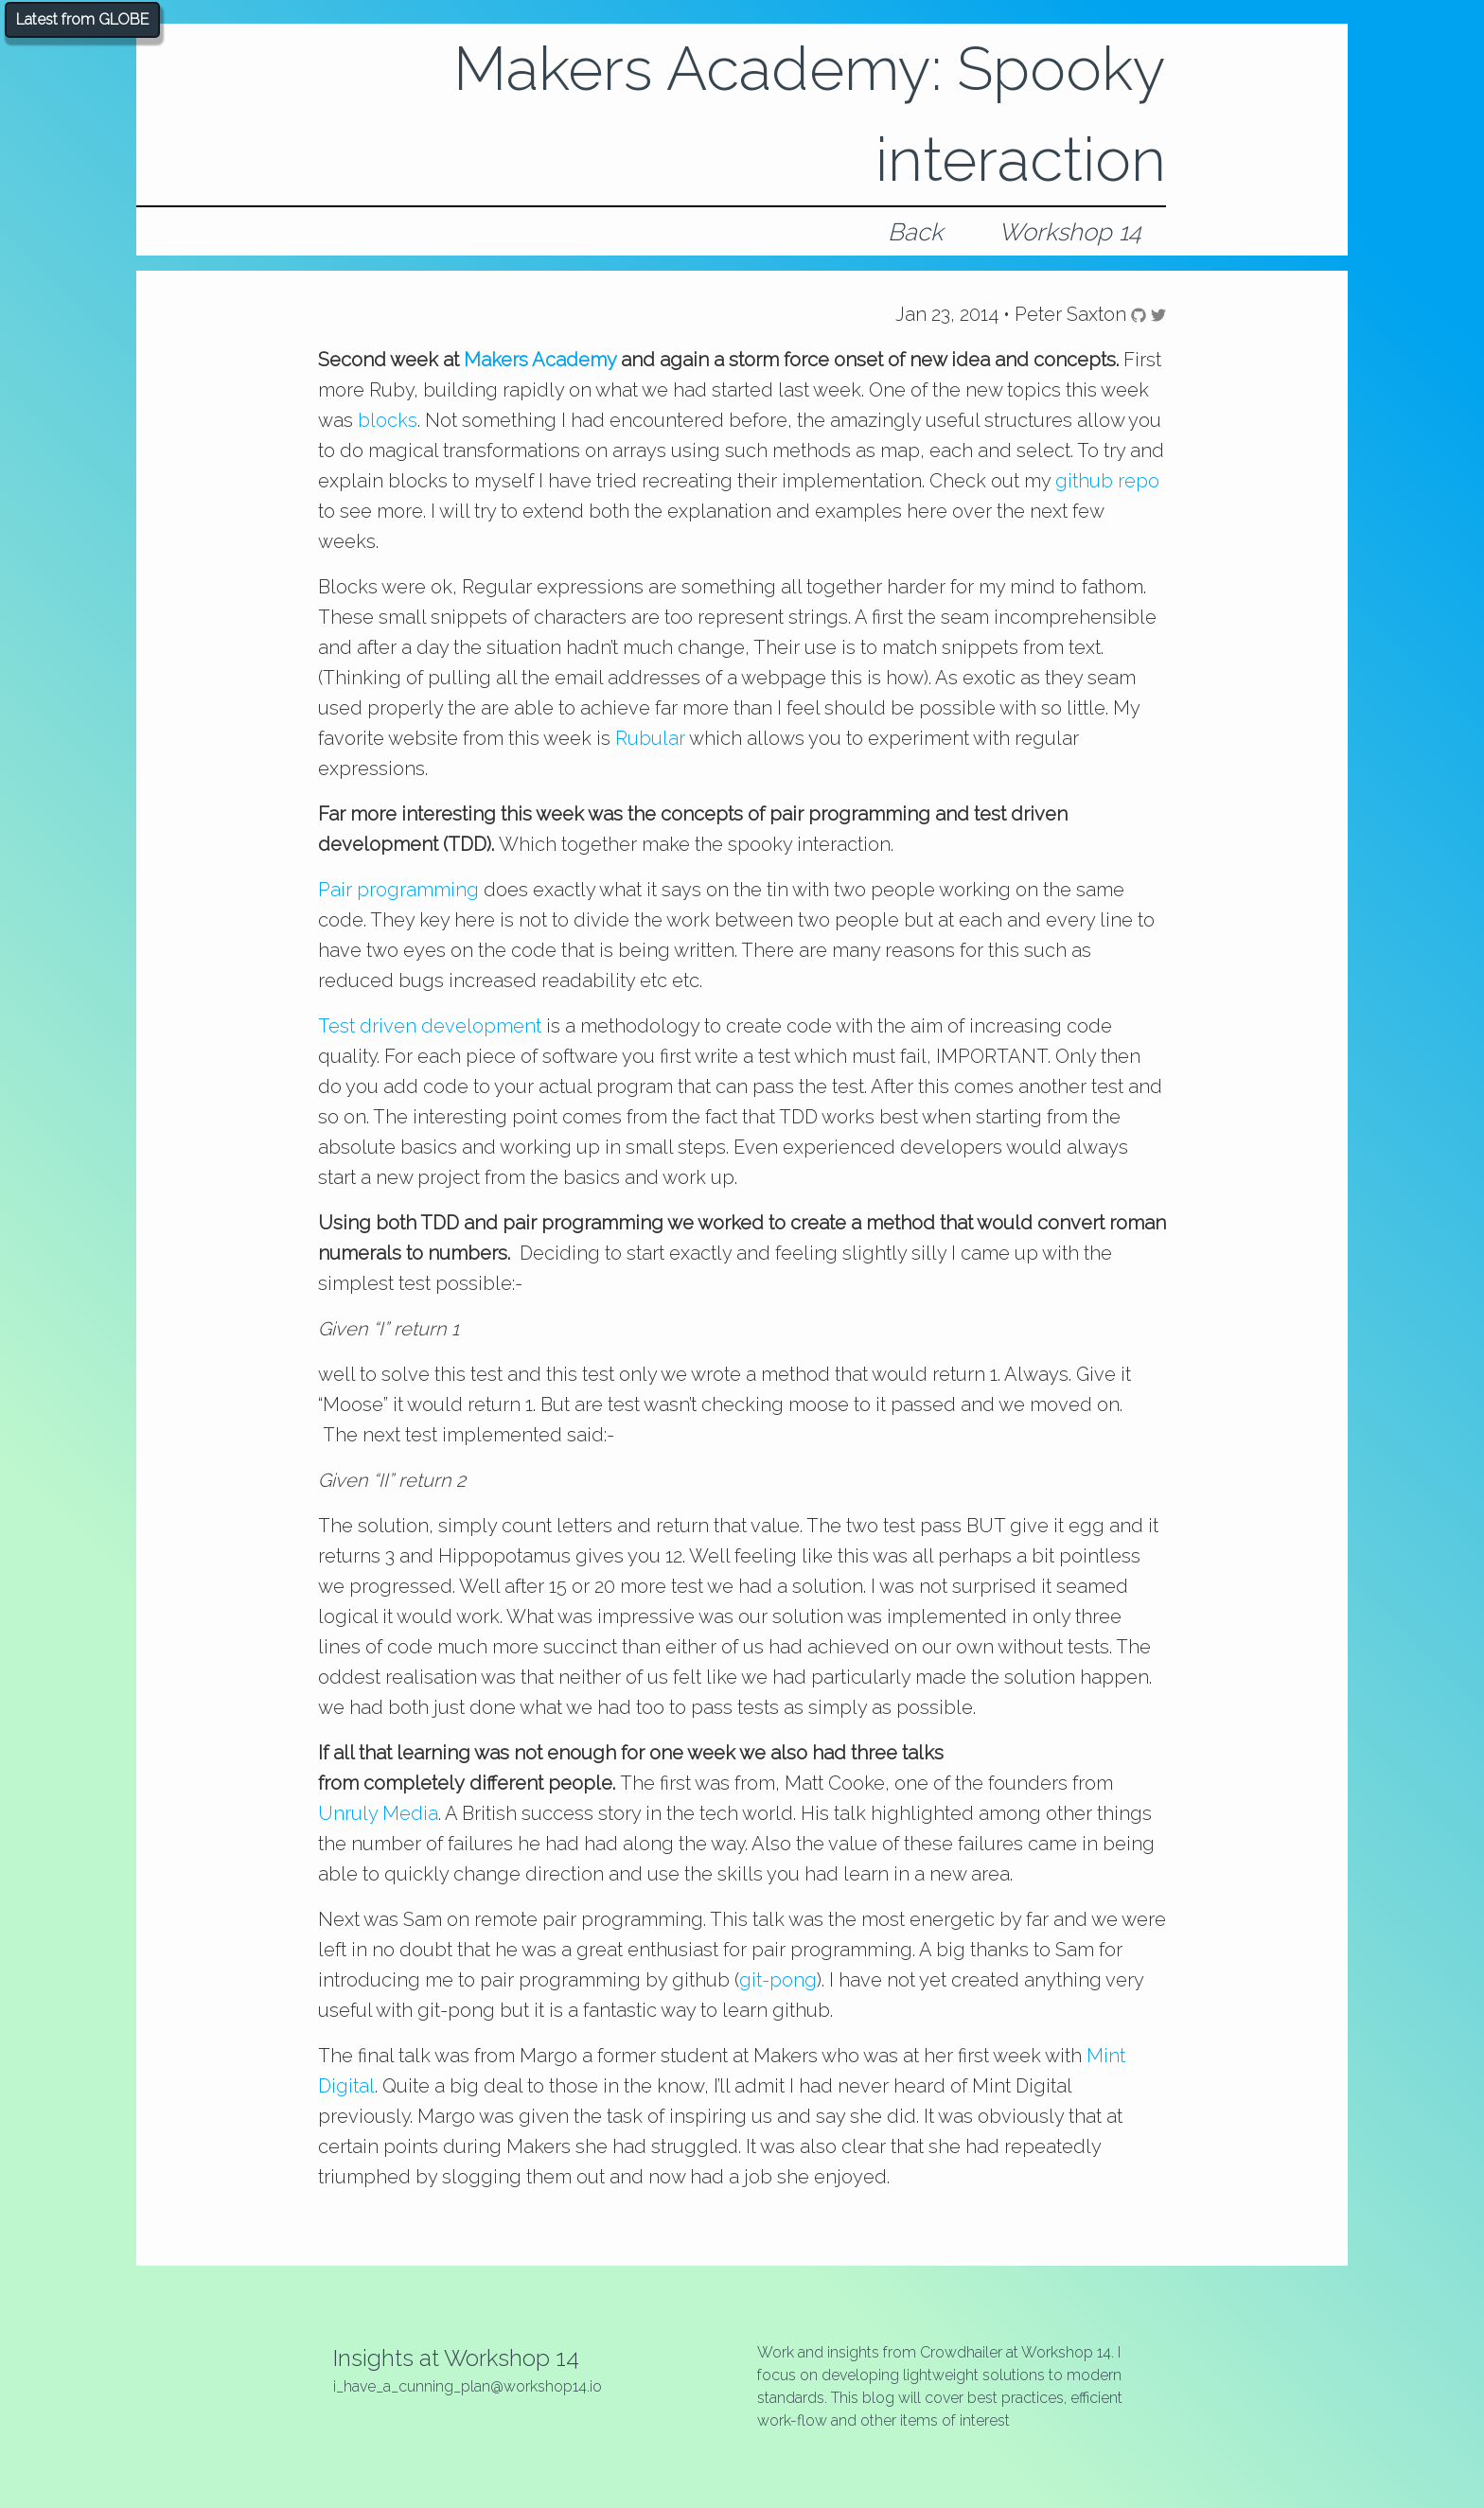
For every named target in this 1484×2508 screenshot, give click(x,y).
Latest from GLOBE (82, 19)
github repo (1107, 480)
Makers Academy (540, 359)
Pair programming (398, 889)
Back (915, 232)
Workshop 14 (1069, 232)
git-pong (778, 1980)
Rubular (650, 738)
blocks (387, 420)
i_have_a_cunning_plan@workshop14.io (467, 2386)
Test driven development (429, 1026)
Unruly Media (378, 1813)
